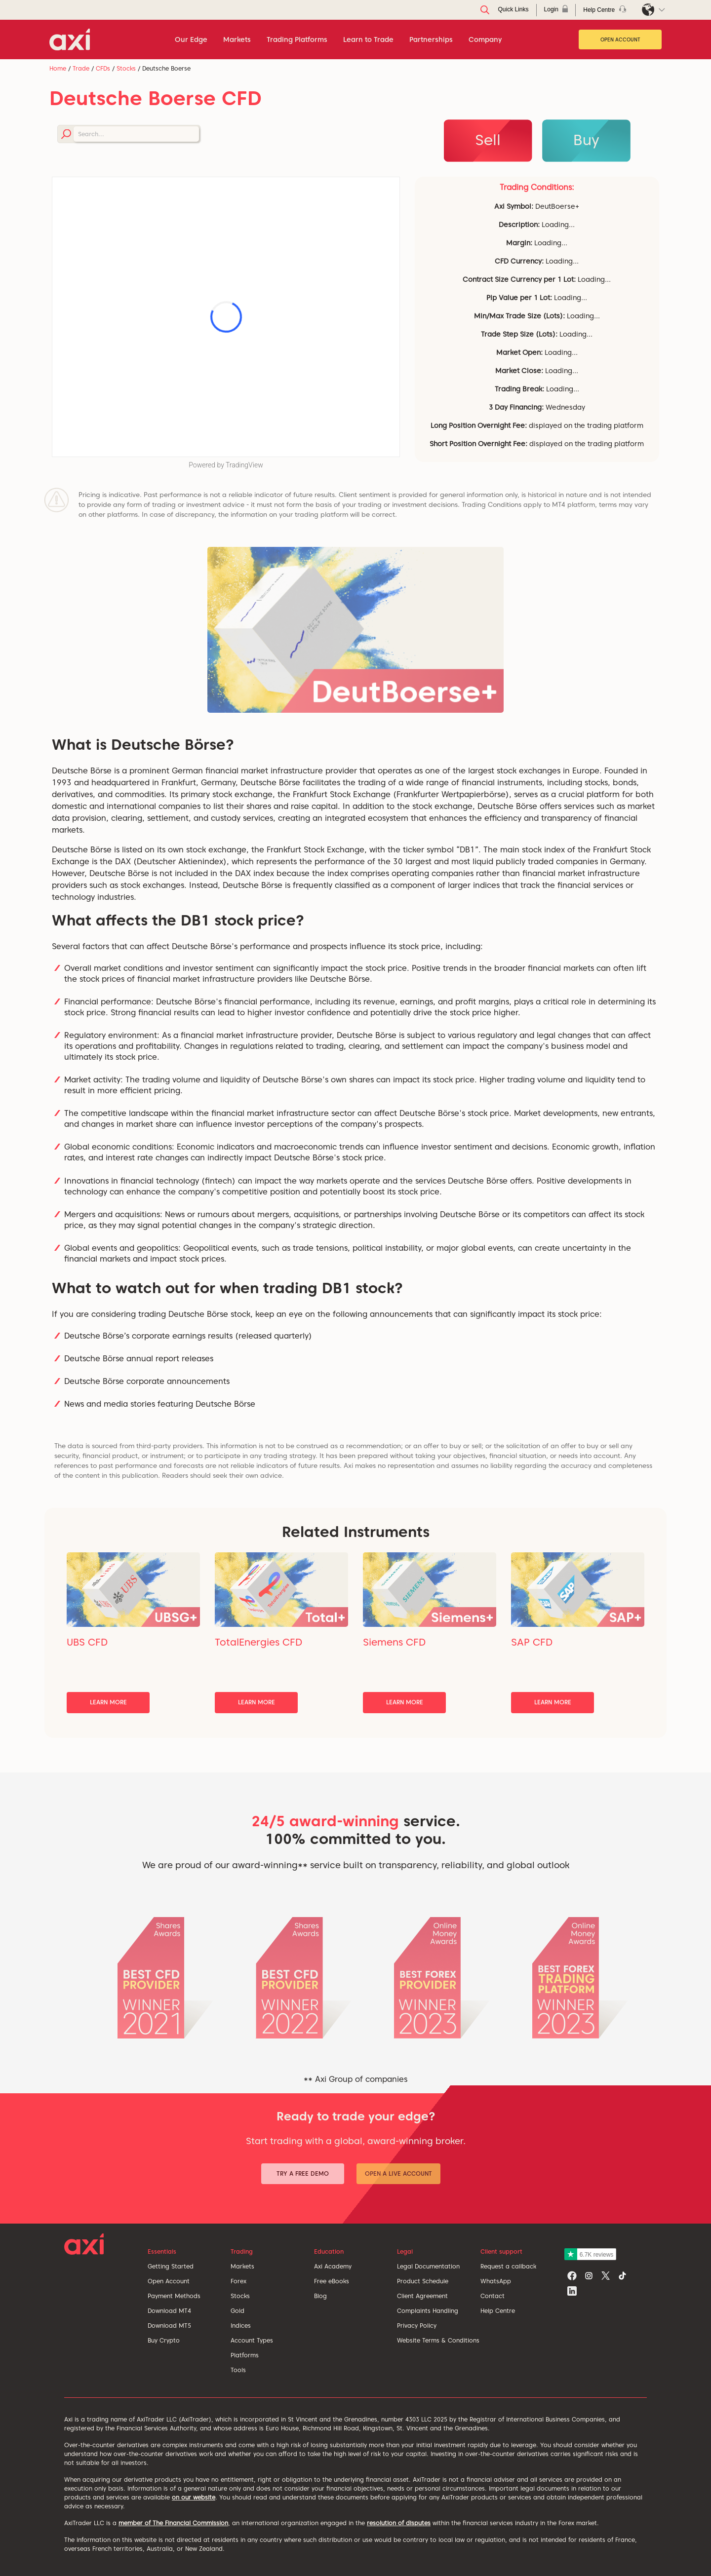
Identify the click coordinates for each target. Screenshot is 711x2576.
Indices (241, 2325)
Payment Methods (174, 2296)
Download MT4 (169, 2310)
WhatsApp (495, 2281)
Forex (238, 2281)
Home (57, 68)
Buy (586, 140)
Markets (242, 2266)
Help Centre (497, 2310)
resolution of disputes (399, 2523)
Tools (238, 2370)
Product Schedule (422, 2281)
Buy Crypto (164, 2340)
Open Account (620, 39)
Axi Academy (333, 2266)
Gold (237, 2310)
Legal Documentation (428, 2266)
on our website (193, 2497)
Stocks (126, 68)
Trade (81, 68)
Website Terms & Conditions (438, 2340)
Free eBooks (331, 2281)
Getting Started (171, 2266)
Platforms (245, 2355)
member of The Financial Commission (173, 2523)
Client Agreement (422, 2296)
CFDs (103, 68)
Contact (492, 2296)
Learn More (108, 1702)
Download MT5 (169, 2325)
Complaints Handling (427, 2310)
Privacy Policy (416, 2325)
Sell (488, 140)
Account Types (252, 2340)
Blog (320, 2296)
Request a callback (508, 2266)
